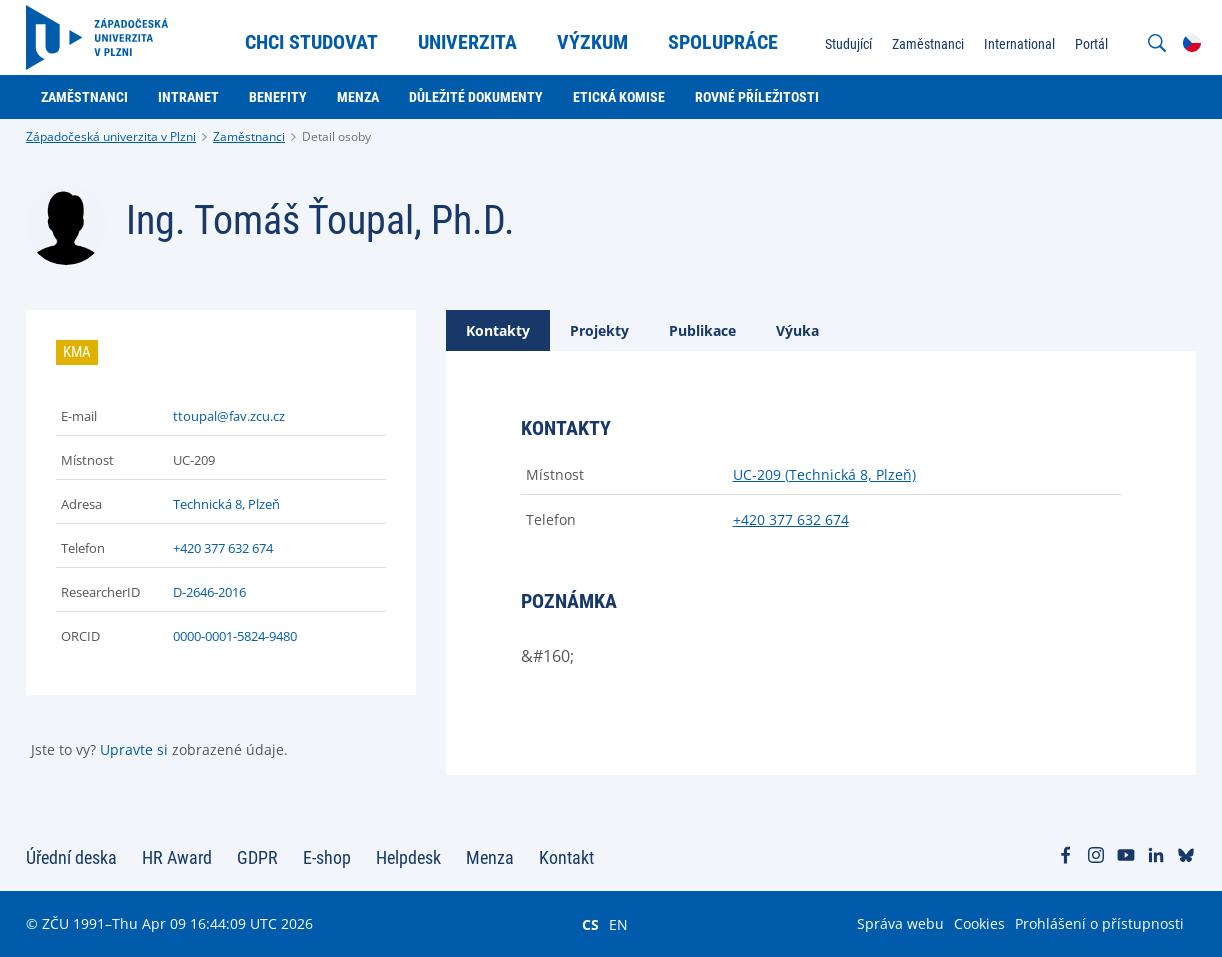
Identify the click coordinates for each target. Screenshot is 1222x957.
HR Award (177, 857)
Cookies (979, 923)
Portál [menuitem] (1091, 44)
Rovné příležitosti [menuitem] (757, 97)
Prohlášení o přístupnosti (1099, 923)
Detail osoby (336, 136)
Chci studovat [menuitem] (311, 42)
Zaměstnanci (249, 136)
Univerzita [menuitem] (467, 42)
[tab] (498, 330)
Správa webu (900, 923)
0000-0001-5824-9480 (235, 636)
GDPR (257, 857)
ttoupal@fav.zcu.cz (229, 416)
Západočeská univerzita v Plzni (111, 136)
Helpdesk (408, 857)
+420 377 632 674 (223, 548)
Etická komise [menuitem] (619, 97)
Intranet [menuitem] (188, 97)
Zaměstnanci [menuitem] (928, 44)
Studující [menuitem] (848, 44)
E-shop (327, 857)
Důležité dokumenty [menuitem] (476, 97)
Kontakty (498, 330)
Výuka (797, 330)
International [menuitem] (1019, 44)
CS (590, 924)
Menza (490, 857)
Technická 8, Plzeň (226, 504)
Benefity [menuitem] (278, 97)
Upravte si (134, 749)
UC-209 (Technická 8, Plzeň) (824, 474)
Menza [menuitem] (358, 97)
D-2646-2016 (209, 592)
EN (618, 924)
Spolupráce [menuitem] (723, 42)
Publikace (702, 330)
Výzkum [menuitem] (592, 42)
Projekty (599, 330)
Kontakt (566, 857)
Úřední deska (71, 857)
